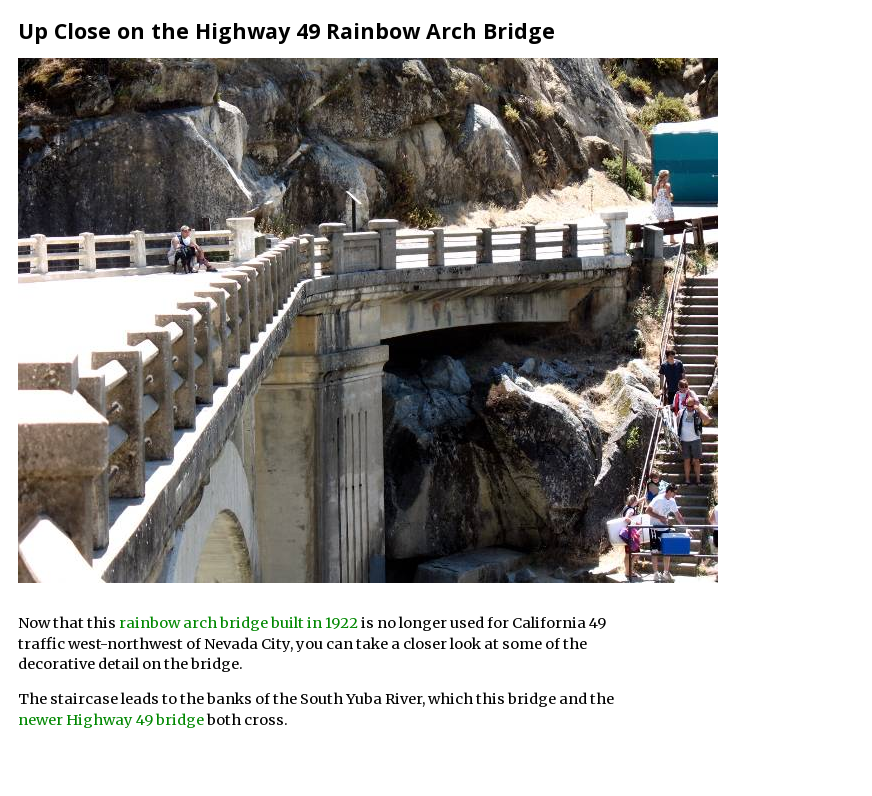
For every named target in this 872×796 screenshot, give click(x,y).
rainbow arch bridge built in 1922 (238, 623)
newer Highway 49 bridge (111, 720)
